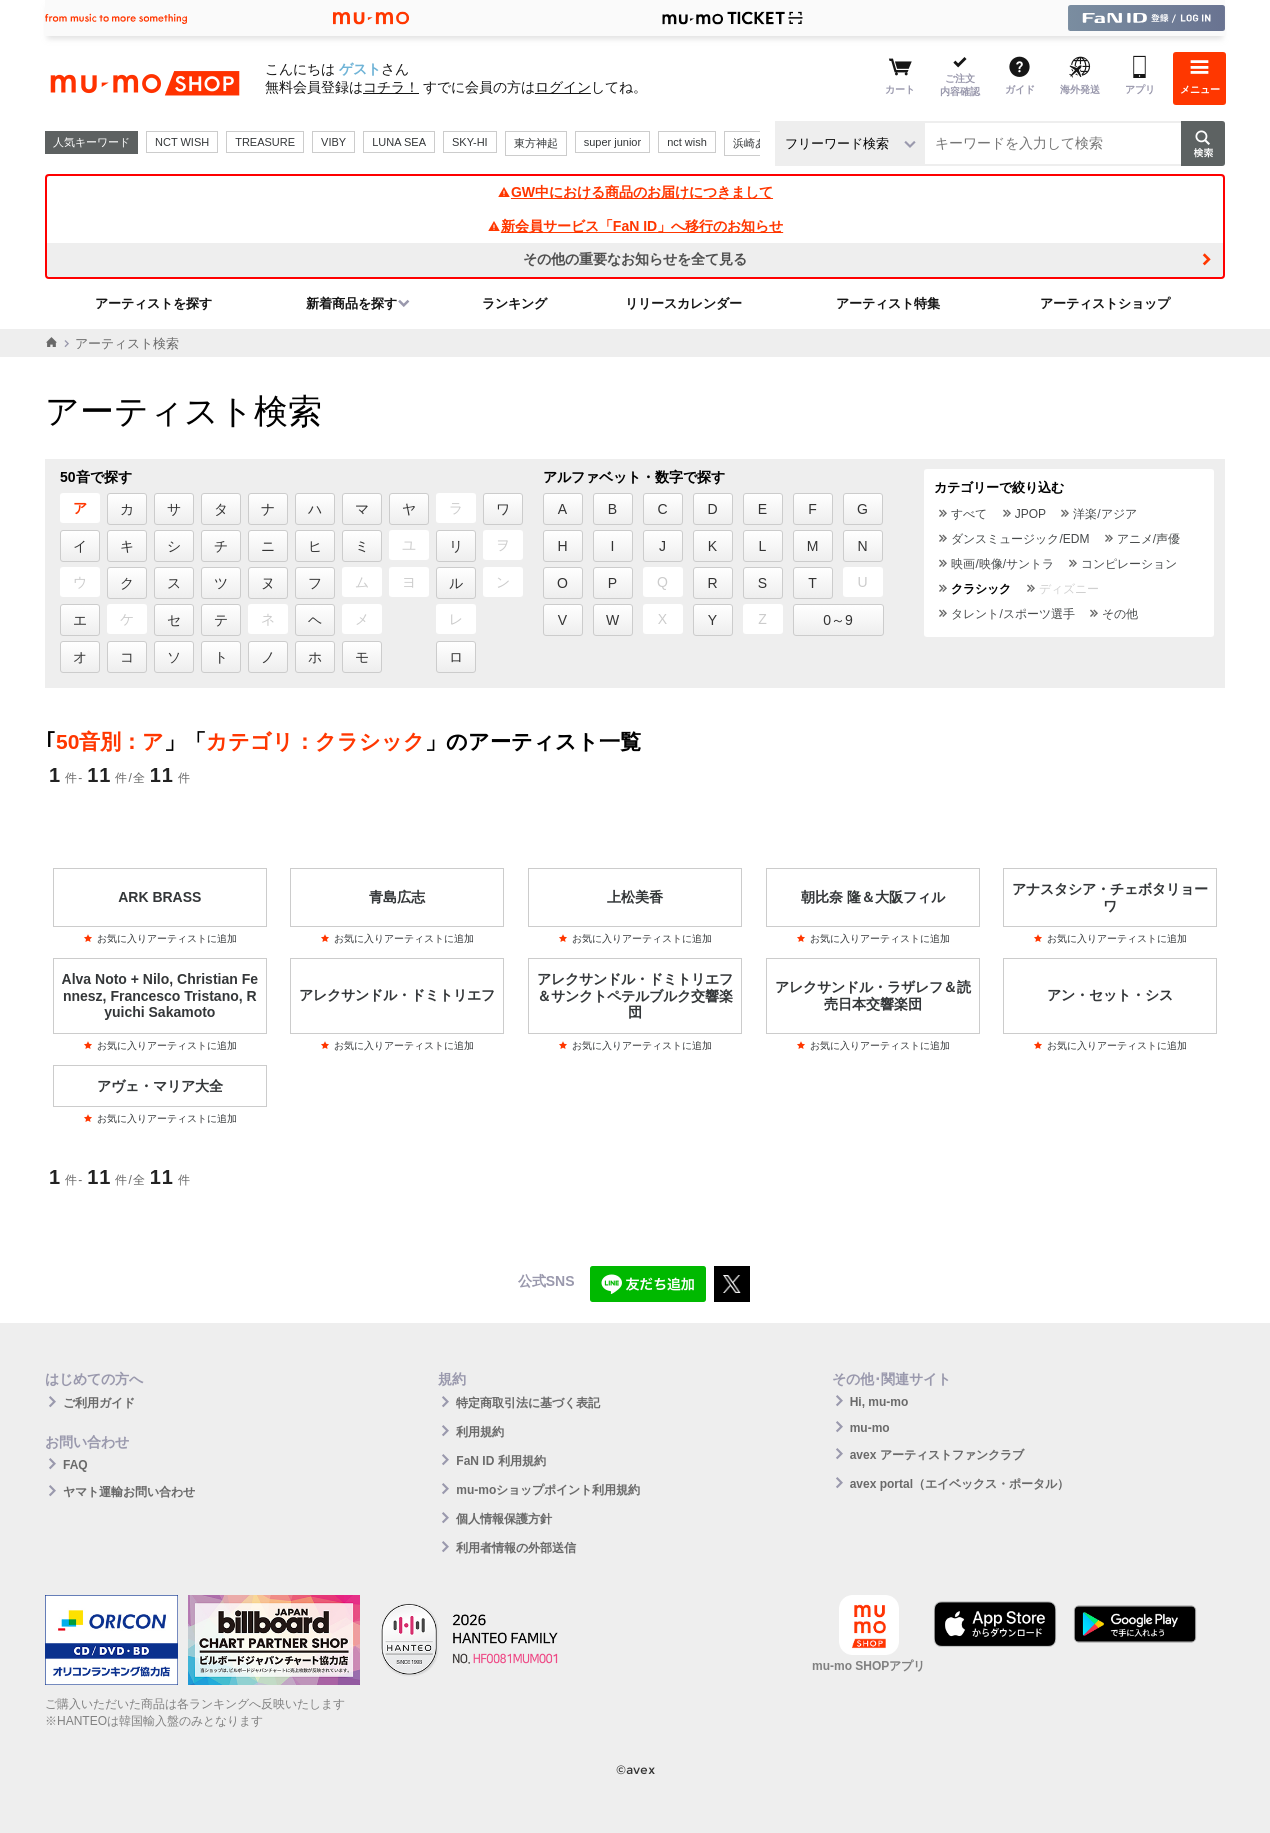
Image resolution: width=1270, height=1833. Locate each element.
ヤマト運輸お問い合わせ (129, 1492)
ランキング (514, 303)
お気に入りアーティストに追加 (160, 938)
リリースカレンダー (683, 303)
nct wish (687, 142)
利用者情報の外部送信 (516, 1548)
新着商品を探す (351, 303)
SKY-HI (470, 142)
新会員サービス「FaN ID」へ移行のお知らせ (635, 226)
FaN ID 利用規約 (500, 1461)
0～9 (838, 620)
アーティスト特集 (888, 303)
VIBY (333, 142)
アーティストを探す (153, 303)
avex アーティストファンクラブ (937, 1455)
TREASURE (265, 142)
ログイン (563, 87)
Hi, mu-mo (879, 1402)
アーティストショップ (1105, 303)
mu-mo (870, 1428)
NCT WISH (182, 142)
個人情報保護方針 (504, 1519)
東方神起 (536, 143)
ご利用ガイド (99, 1403)
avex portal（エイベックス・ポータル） (959, 1484)
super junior (612, 142)
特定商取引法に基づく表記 (528, 1403)
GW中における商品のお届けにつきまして (635, 192)
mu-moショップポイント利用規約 (548, 1490)
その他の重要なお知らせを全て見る (635, 259)
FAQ (75, 1465)
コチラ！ (391, 87)
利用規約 (480, 1432)
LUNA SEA (399, 142)
